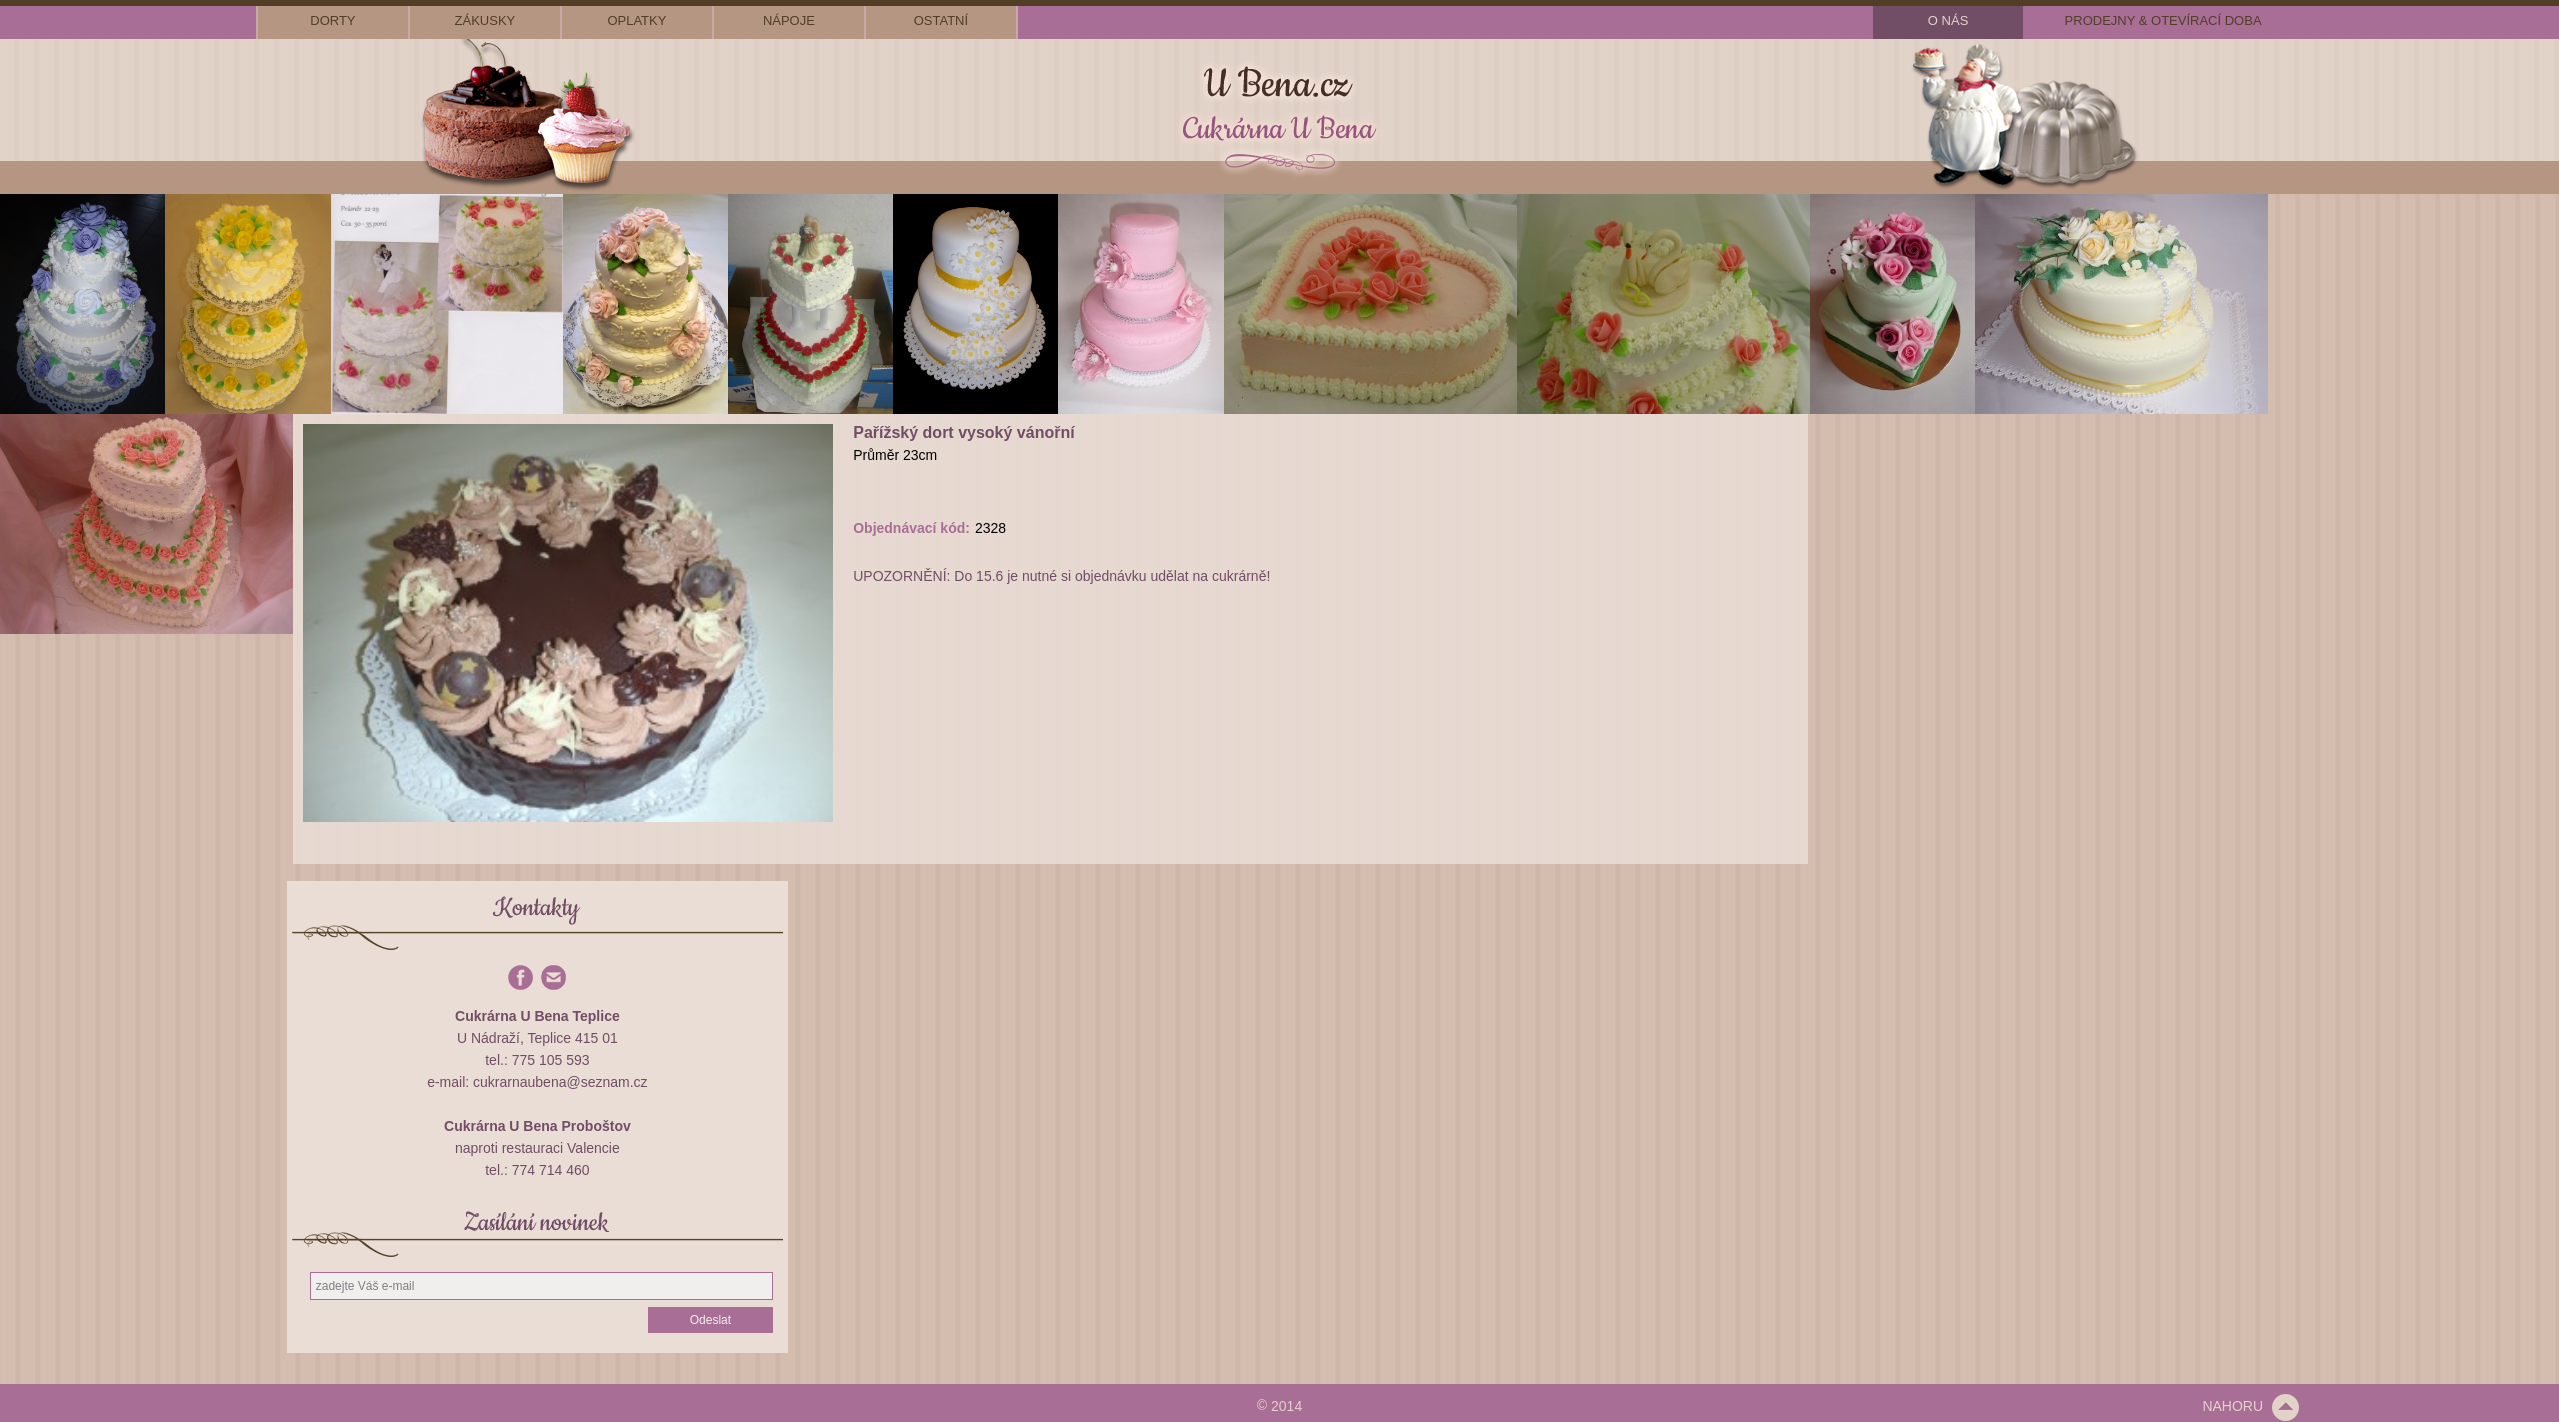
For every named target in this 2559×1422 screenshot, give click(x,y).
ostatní (941, 20)
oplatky (636, 20)
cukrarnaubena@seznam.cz (560, 1082)
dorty (332, 20)
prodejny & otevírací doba (2163, 20)
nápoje (789, 20)
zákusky (485, 20)
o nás (1948, 20)
